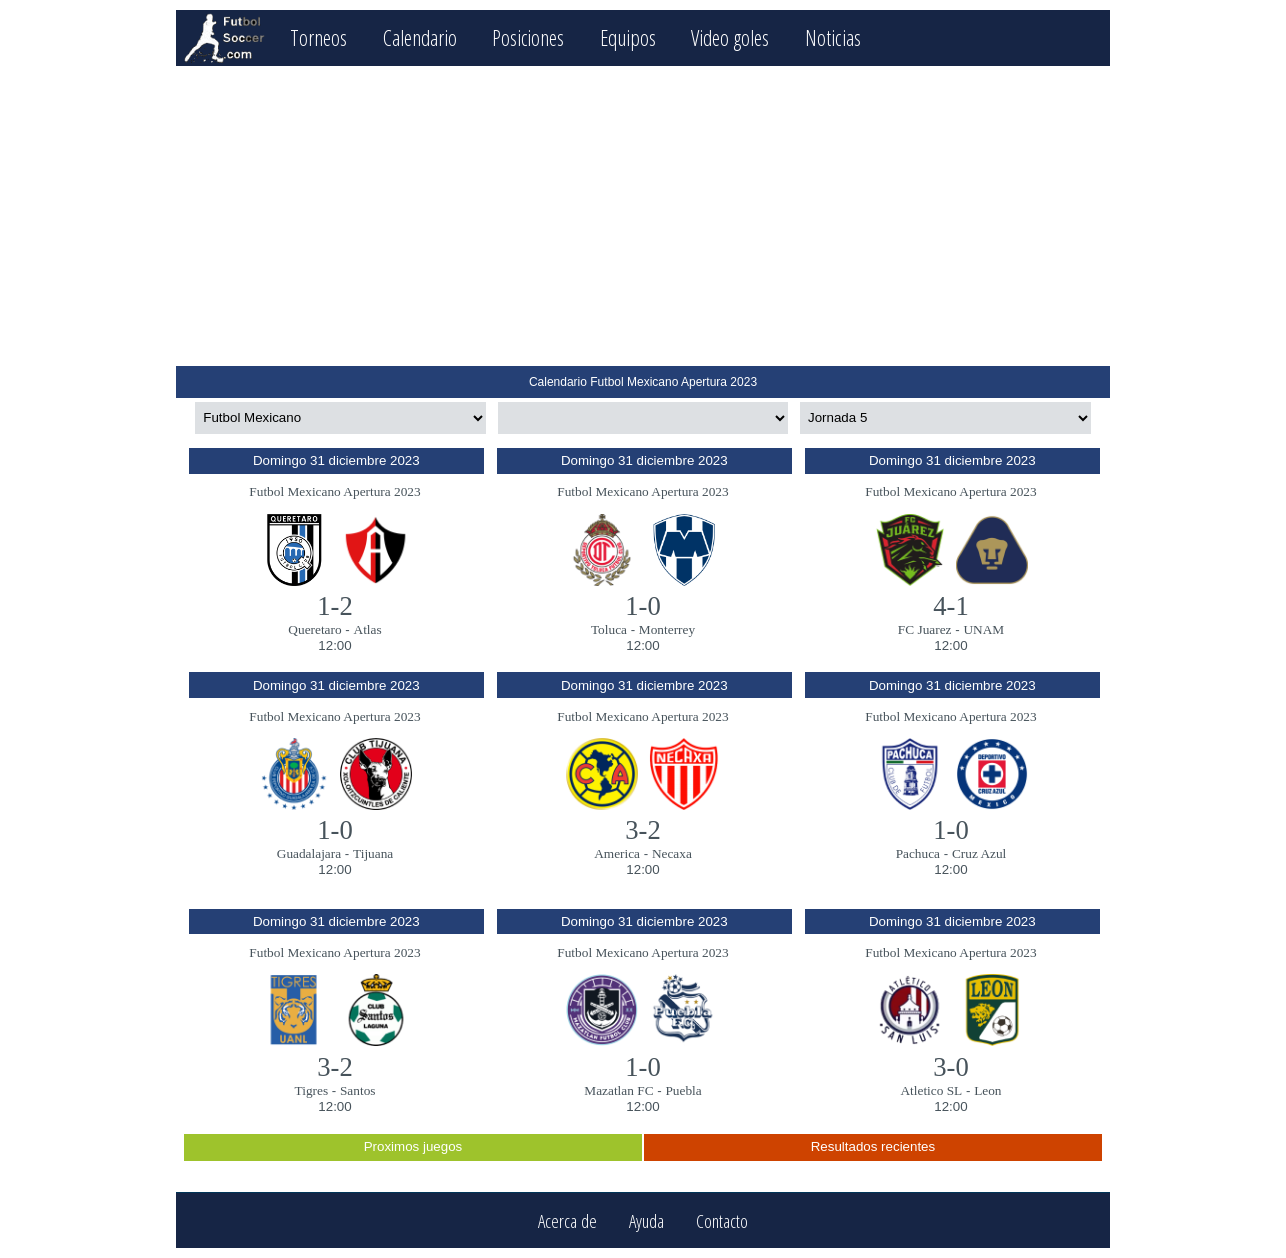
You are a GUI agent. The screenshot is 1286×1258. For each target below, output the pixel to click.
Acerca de (567, 1220)
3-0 (951, 1067)
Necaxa (672, 853)
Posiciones (529, 37)
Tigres (312, 1090)
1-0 (643, 606)
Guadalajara (309, 853)
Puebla (683, 1090)
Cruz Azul (979, 853)
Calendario (420, 37)
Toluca (609, 629)
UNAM (983, 629)
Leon (987, 1090)
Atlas (368, 629)
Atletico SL (931, 1090)
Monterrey (667, 629)
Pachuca (918, 853)
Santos (358, 1090)
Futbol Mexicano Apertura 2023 (334, 491)
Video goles (732, 37)
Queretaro (314, 629)
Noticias (835, 37)
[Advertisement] (642, 216)
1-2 (335, 606)
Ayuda (646, 1220)
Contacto (722, 1220)
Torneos (318, 37)
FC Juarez (925, 629)
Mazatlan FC (618, 1090)
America (617, 853)
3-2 (643, 830)
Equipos (629, 37)
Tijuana (373, 853)
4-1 (951, 606)
